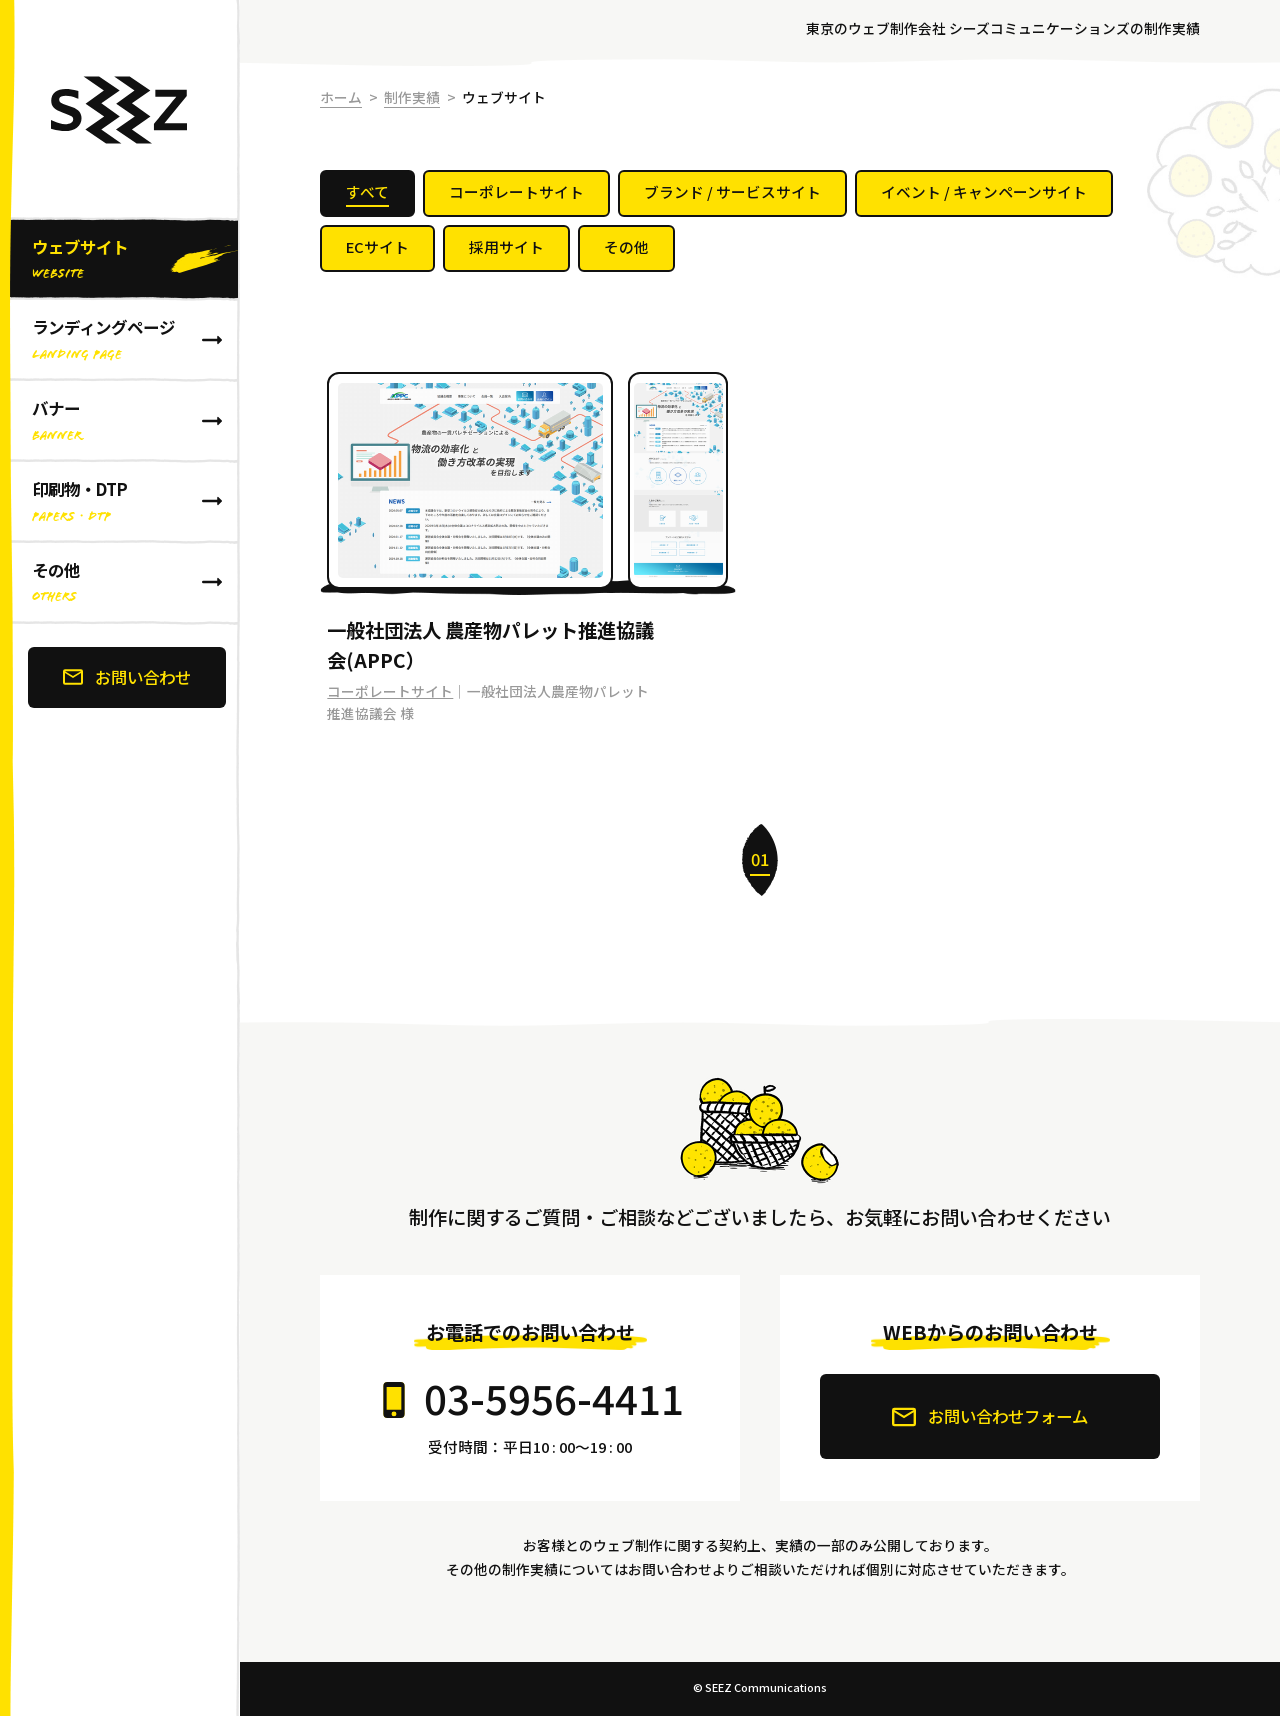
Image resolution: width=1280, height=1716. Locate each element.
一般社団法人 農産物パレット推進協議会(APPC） (490, 645)
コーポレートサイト (390, 691)
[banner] (120, 858)
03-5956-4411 (554, 1397)
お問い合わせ (127, 677)
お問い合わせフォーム (990, 1417)
